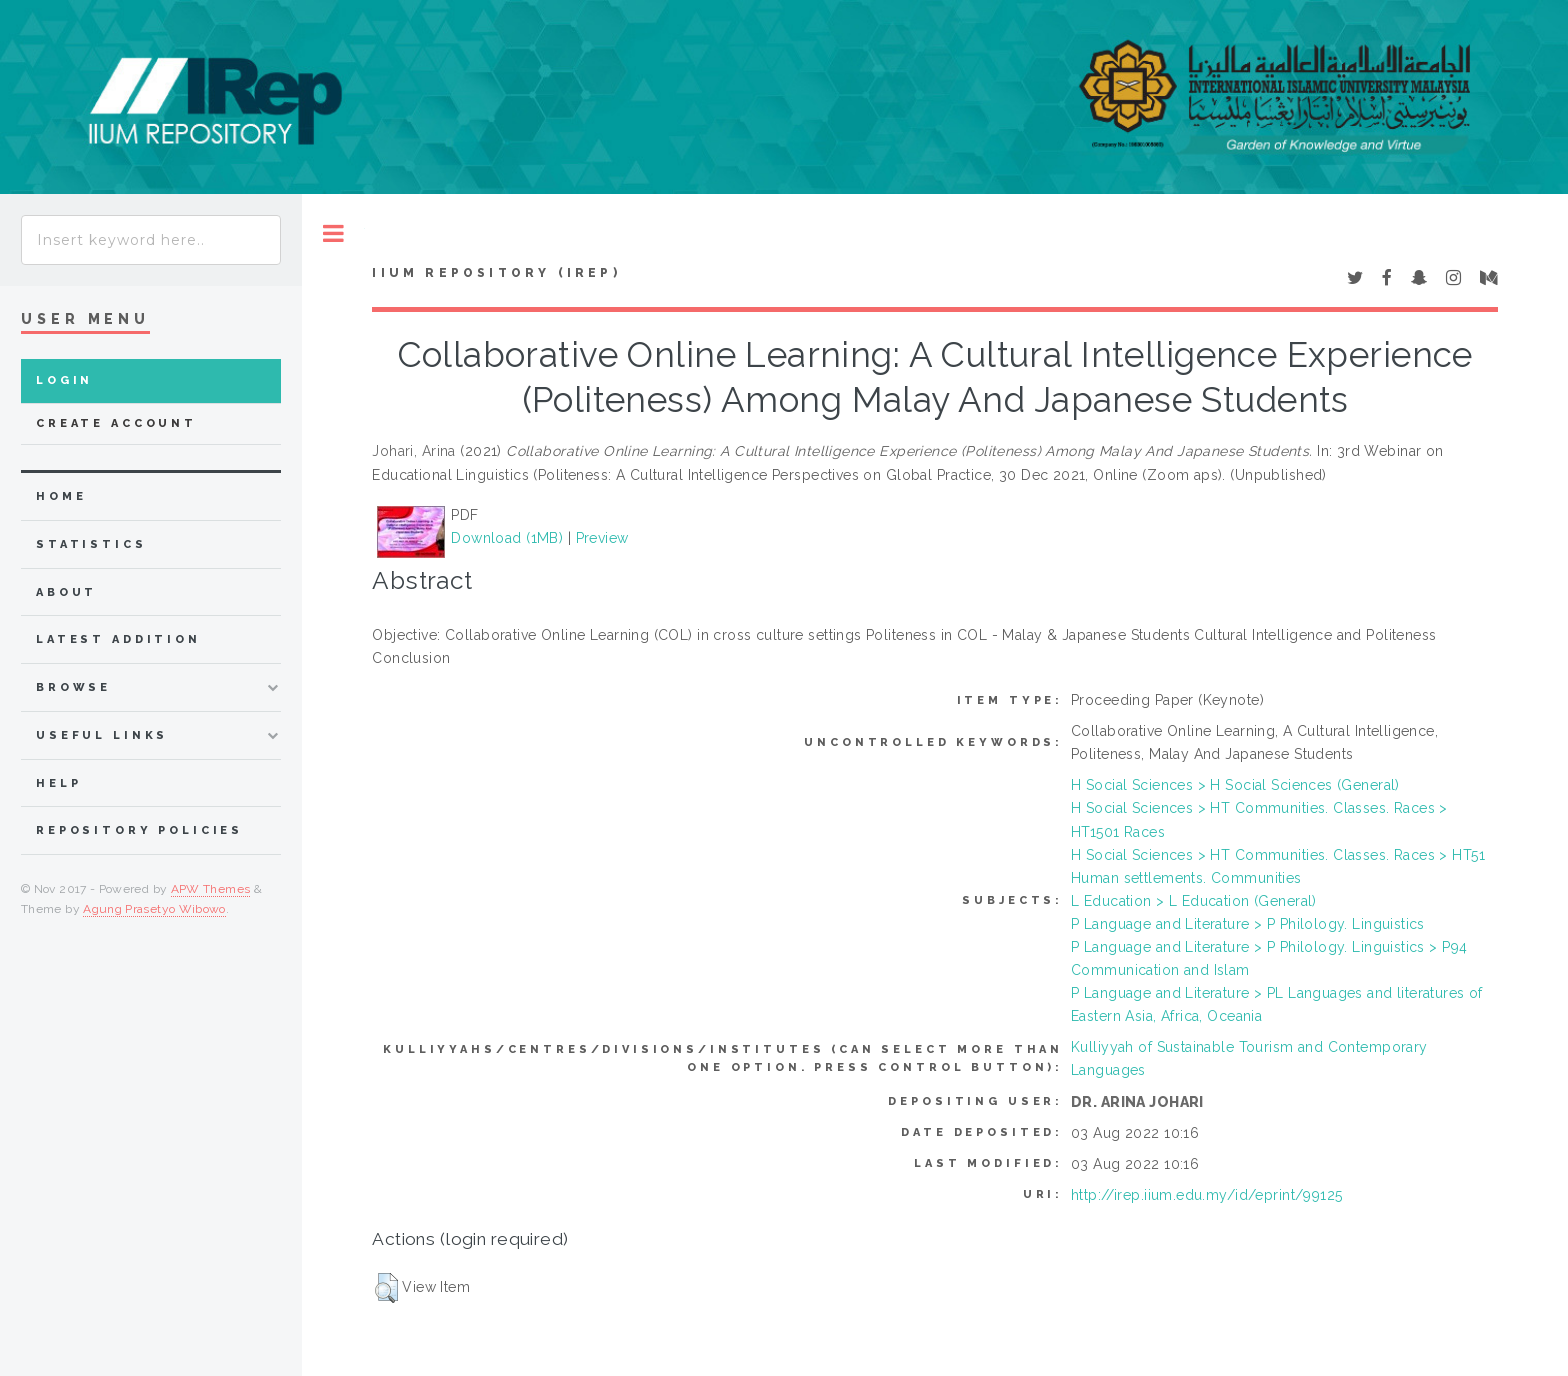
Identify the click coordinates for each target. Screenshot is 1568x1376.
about (66, 592)
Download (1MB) (507, 538)
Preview (602, 538)
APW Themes (211, 889)
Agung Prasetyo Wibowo (154, 909)
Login (64, 380)
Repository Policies (139, 830)
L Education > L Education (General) (1194, 901)
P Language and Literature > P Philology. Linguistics (1248, 924)
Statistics (91, 544)
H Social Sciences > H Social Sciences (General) (1235, 785)
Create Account (116, 423)
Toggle (333, 233)
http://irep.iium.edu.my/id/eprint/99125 (1206, 1195)
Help (58, 783)
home (61, 496)
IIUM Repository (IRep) (496, 273)
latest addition (118, 639)
